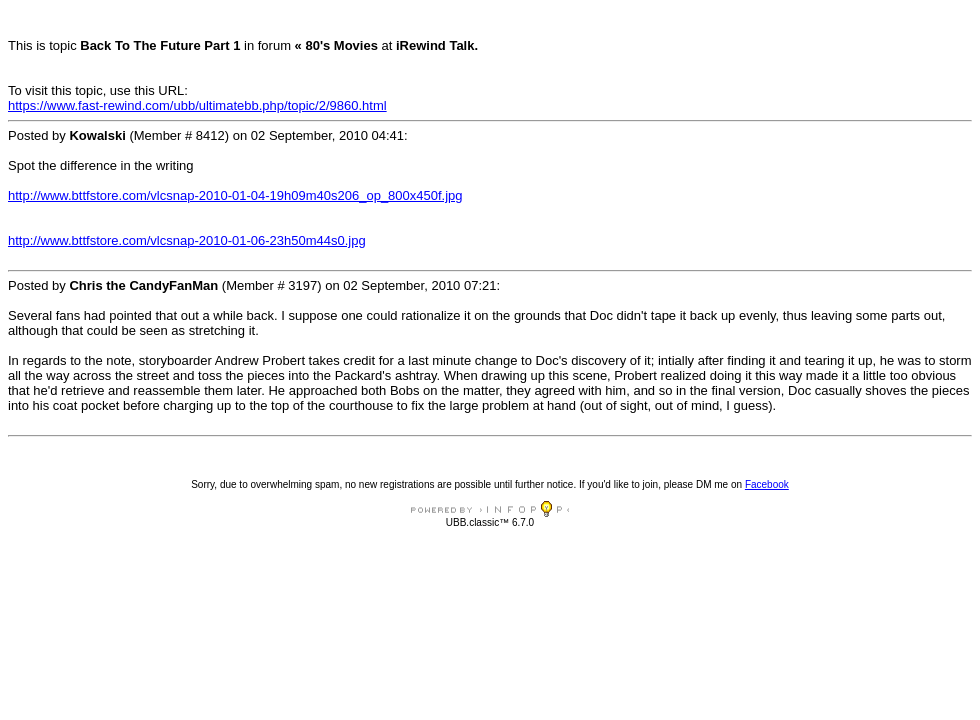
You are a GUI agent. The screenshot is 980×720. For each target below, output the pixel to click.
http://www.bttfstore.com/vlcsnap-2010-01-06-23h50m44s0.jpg (187, 240)
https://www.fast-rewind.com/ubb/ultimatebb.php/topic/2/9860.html (197, 105)
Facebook (767, 484)
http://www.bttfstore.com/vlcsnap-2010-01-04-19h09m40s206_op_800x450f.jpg (235, 195)
